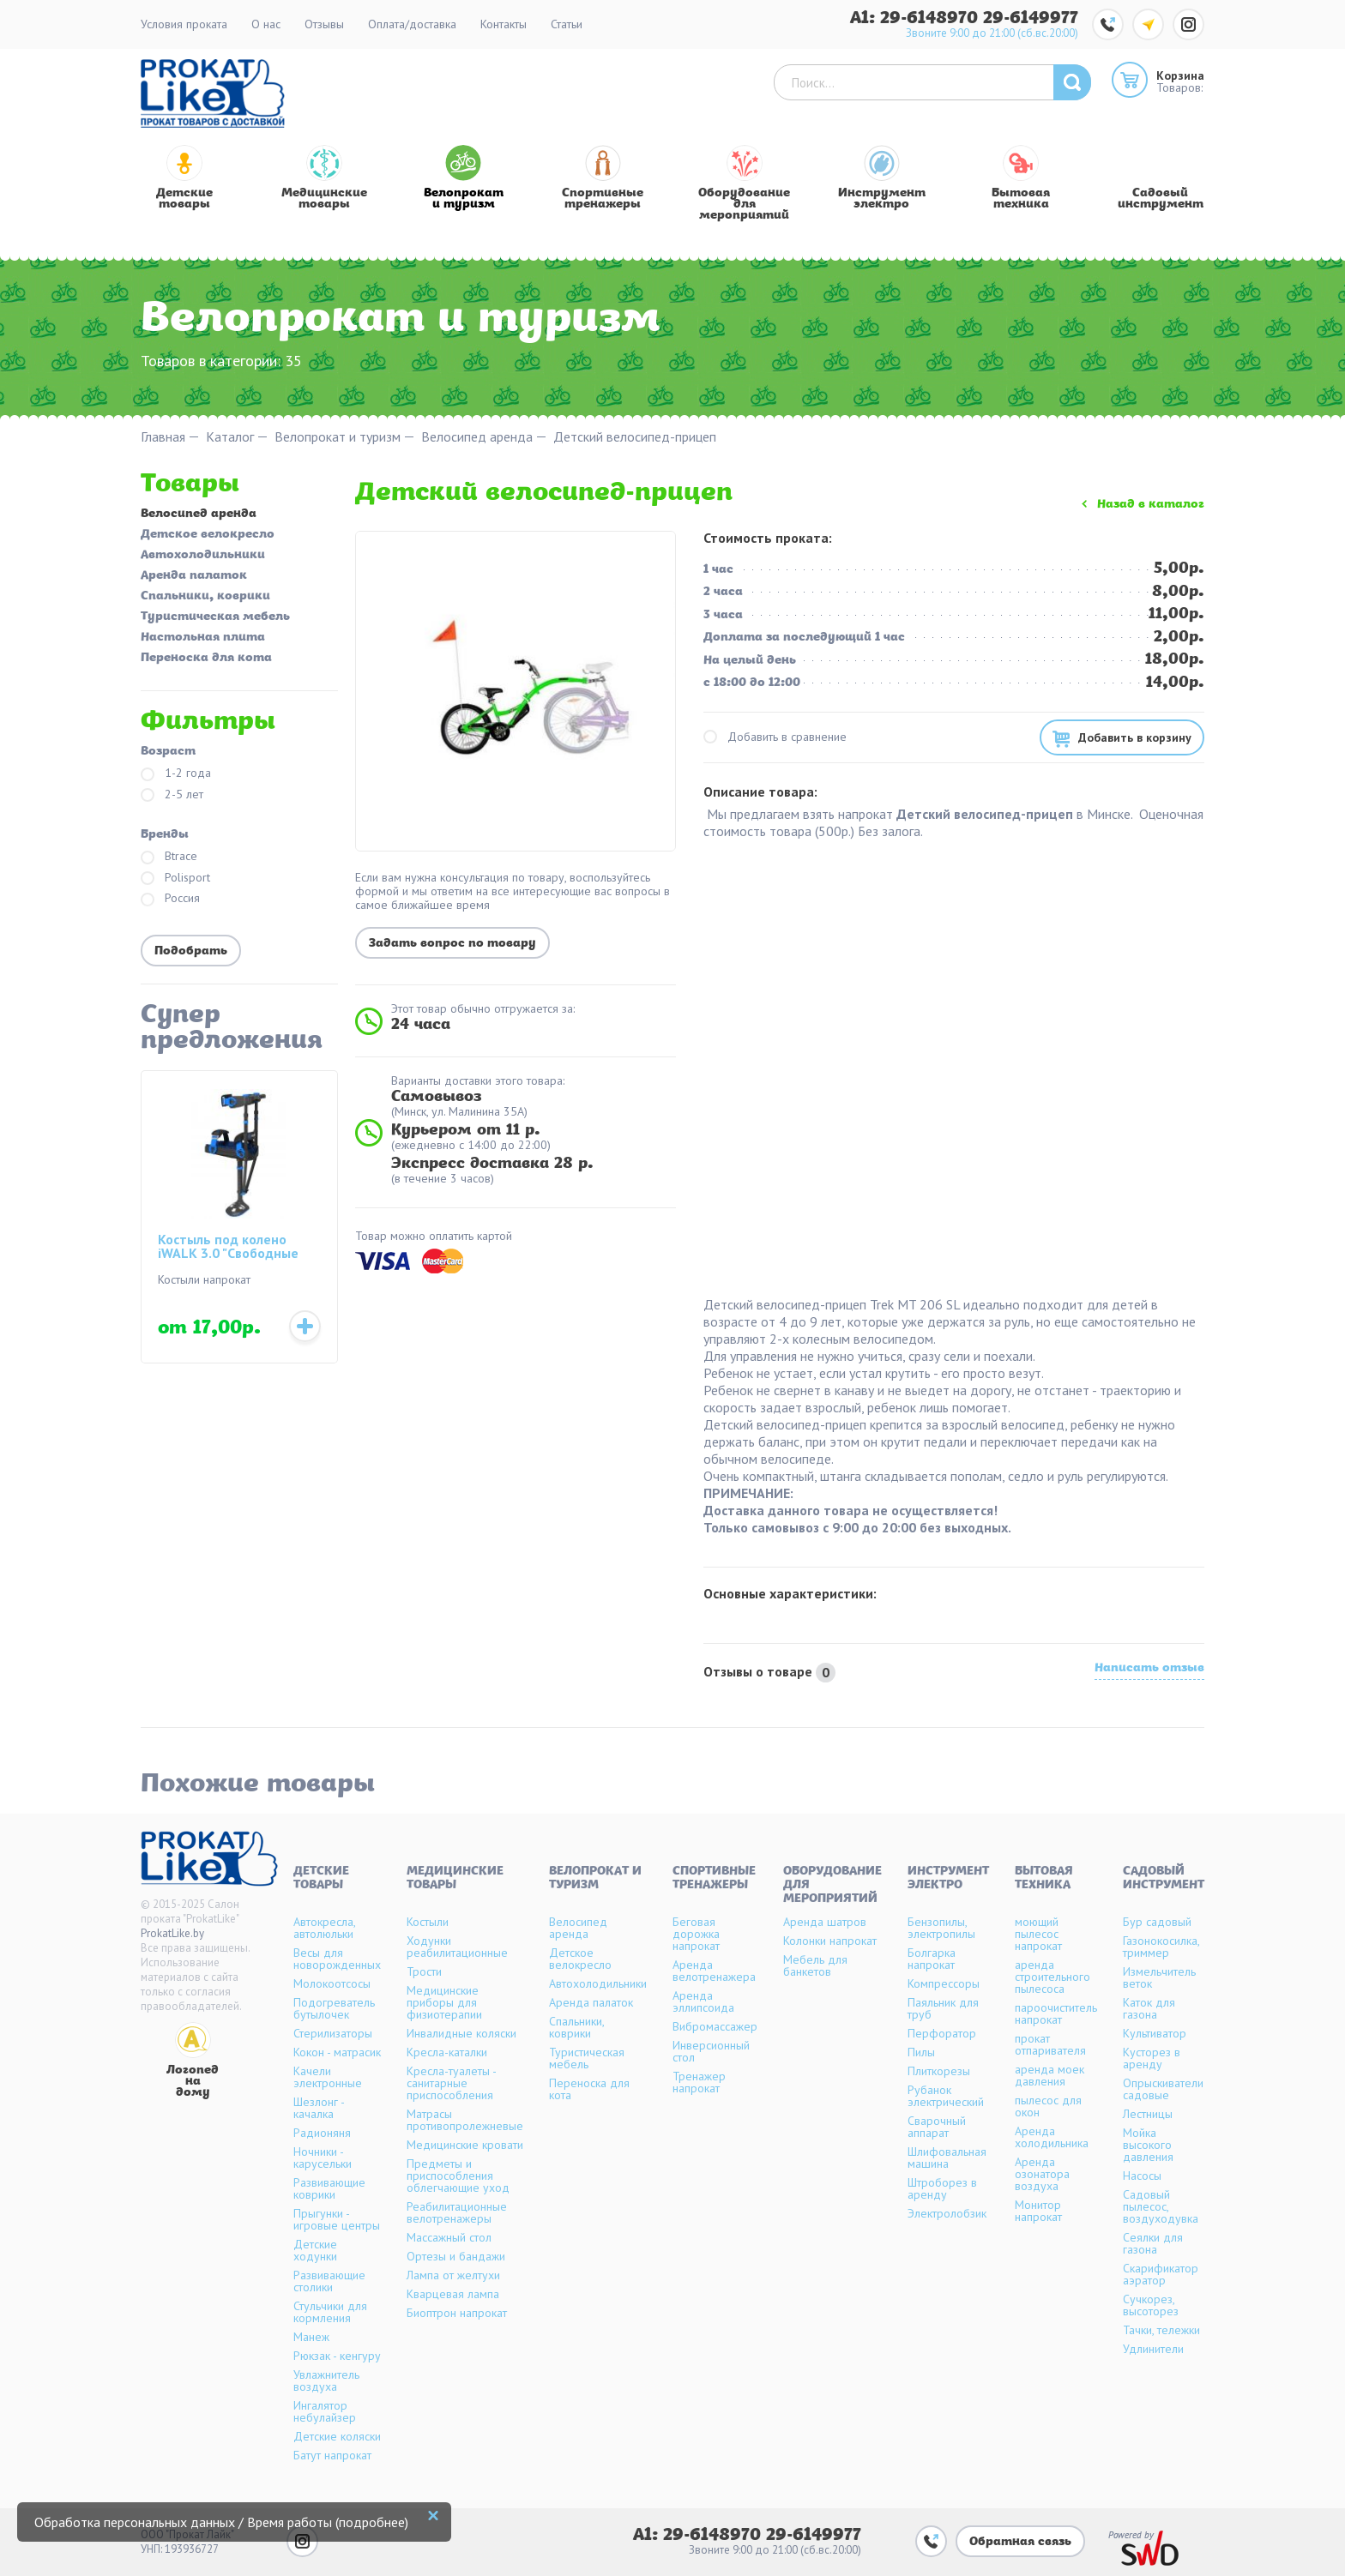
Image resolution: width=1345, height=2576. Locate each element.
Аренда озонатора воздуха (1042, 2174)
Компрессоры (944, 1983)
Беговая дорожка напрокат (696, 1934)
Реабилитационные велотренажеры (457, 2212)
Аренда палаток (194, 576)
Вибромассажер (714, 2026)
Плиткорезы (939, 2071)
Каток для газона (1149, 2008)
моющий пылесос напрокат (1038, 1934)
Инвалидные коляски (461, 2033)
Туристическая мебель (215, 617)
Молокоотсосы (332, 1983)
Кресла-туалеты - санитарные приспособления (451, 2083)
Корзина (1180, 75)
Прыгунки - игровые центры (336, 2219)
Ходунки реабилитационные (457, 1947)
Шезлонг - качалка (318, 2108)
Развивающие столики (329, 2281)
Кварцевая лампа (453, 2294)
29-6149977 (1030, 18)
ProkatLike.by (172, 1933)
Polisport (175, 878)
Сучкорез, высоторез (1151, 2305)
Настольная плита (203, 638)
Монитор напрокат (1038, 2211)
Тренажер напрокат (699, 2082)
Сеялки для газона (1153, 2243)
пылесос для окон (1048, 2106)
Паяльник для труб (943, 2008)
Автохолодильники (203, 556)
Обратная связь (1020, 2542)
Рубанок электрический (946, 2096)
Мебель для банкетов (815, 1965)
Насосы (1142, 2176)
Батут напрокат (332, 2455)
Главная (163, 437)
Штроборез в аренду (942, 2188)
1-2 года (176, 774)
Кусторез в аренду (1151, 2058)
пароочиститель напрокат (1056, 2013)
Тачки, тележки (1161, 2330)
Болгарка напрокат (932, 1959)
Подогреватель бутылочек (334, 2008)
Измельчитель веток (1159, 1977)
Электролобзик (947, 2213)
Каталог (230, 437)
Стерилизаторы (332, 2033)
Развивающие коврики (329, 2188)
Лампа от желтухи (453, 2275)
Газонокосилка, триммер (1161, 1947)
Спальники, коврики (205, 597)
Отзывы (324, 24)
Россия (170, 899)
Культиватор (1154, 2033)
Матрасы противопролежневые (465, 2120)
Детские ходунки (315, 2250)
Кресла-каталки (447, 2052)
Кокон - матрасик (337, 2052)
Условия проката (184, 24)
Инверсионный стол (711, 2051)
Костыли (428, 1922)
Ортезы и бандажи (456, 2256)
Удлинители (1153, 2349)
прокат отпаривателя (1050, 2044)
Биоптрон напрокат (457, 2313)
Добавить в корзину (1134, 737)
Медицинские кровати (465, 2145)
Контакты (503, 24)
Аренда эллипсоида (703, 2001)
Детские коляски (337, 2436)
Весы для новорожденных (337, 1959)
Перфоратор (942, 2033)
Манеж (311, 2337)
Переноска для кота (206, 659)
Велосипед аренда (477, 437)
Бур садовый (1157, 1922)
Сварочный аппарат (937, 2127)
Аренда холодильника (1052, 2137)
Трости (424, 1971)
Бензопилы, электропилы (941, 1928)
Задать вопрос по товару (452, 944)
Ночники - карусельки (322, 2158)
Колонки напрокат (830, 1941)
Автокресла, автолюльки (324, 1928)
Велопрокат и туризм (337, 437)
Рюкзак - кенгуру (337, 2356)
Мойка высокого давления (1148, 2145)
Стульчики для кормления (330, 2312)
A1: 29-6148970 (916, 18)
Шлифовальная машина (947, 2158)
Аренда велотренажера (714, 1971)
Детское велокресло (207, 535)
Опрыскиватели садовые (1163, 2089)
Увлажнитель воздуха (326, 2380)
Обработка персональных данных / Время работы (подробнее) (221, 2522)
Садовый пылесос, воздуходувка (1160, 2206)
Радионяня (322, 2133)
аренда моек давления (1049, 2075)
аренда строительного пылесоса (1052, 1977)
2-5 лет (172, 795)
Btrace (169, 857)
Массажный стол (449, 2237)
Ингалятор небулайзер (324, 2411)
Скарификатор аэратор (1160, 2274)
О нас (265, 24)
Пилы (921, 2052)
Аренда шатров (824, 1922)
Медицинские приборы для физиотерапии (444, 2002)
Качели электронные (327, 2077)
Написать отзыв (1149, 1669)
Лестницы (1148, 2114)
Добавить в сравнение (775, 737)
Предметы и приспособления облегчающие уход (458, 2176)
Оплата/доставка (412, 24)
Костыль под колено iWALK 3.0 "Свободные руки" (228, 1247)
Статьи (566, 24)
